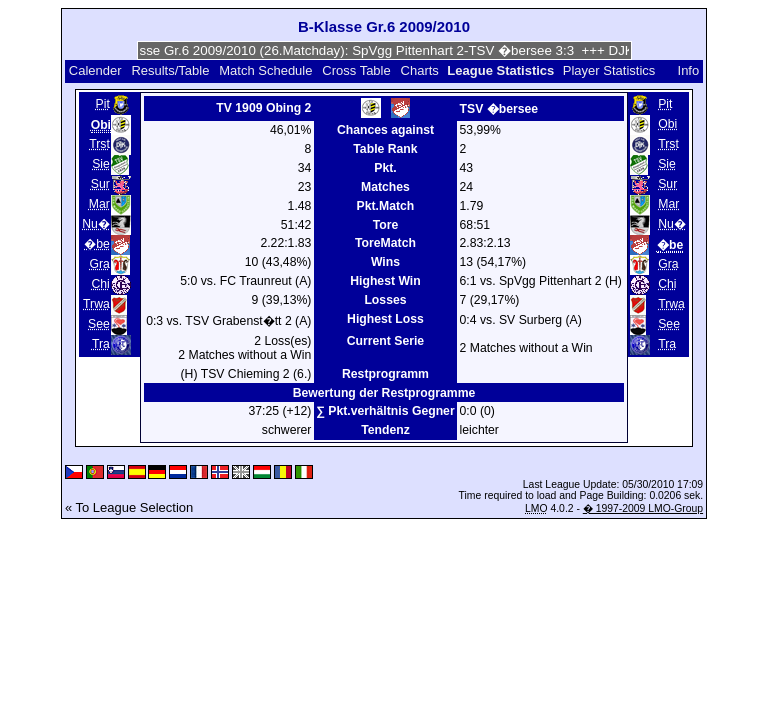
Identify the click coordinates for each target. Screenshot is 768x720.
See (99, 324)
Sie (101, 164)
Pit (103, 104)
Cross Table (356, 70)
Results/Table (170, 70)
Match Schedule (265, 70)
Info (689, 70)
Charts (420, 70)
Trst (99, 144)
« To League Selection (129, 507)
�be (97, 244)
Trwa (96, 304)
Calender (95, 70)
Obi (667, 124)
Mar (99, 204)
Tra (101, 344)
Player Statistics (609, 70)
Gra (99, 264)
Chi (100, 284)
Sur (100, 184)
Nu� (96, 224)
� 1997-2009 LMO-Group (643, 508)
